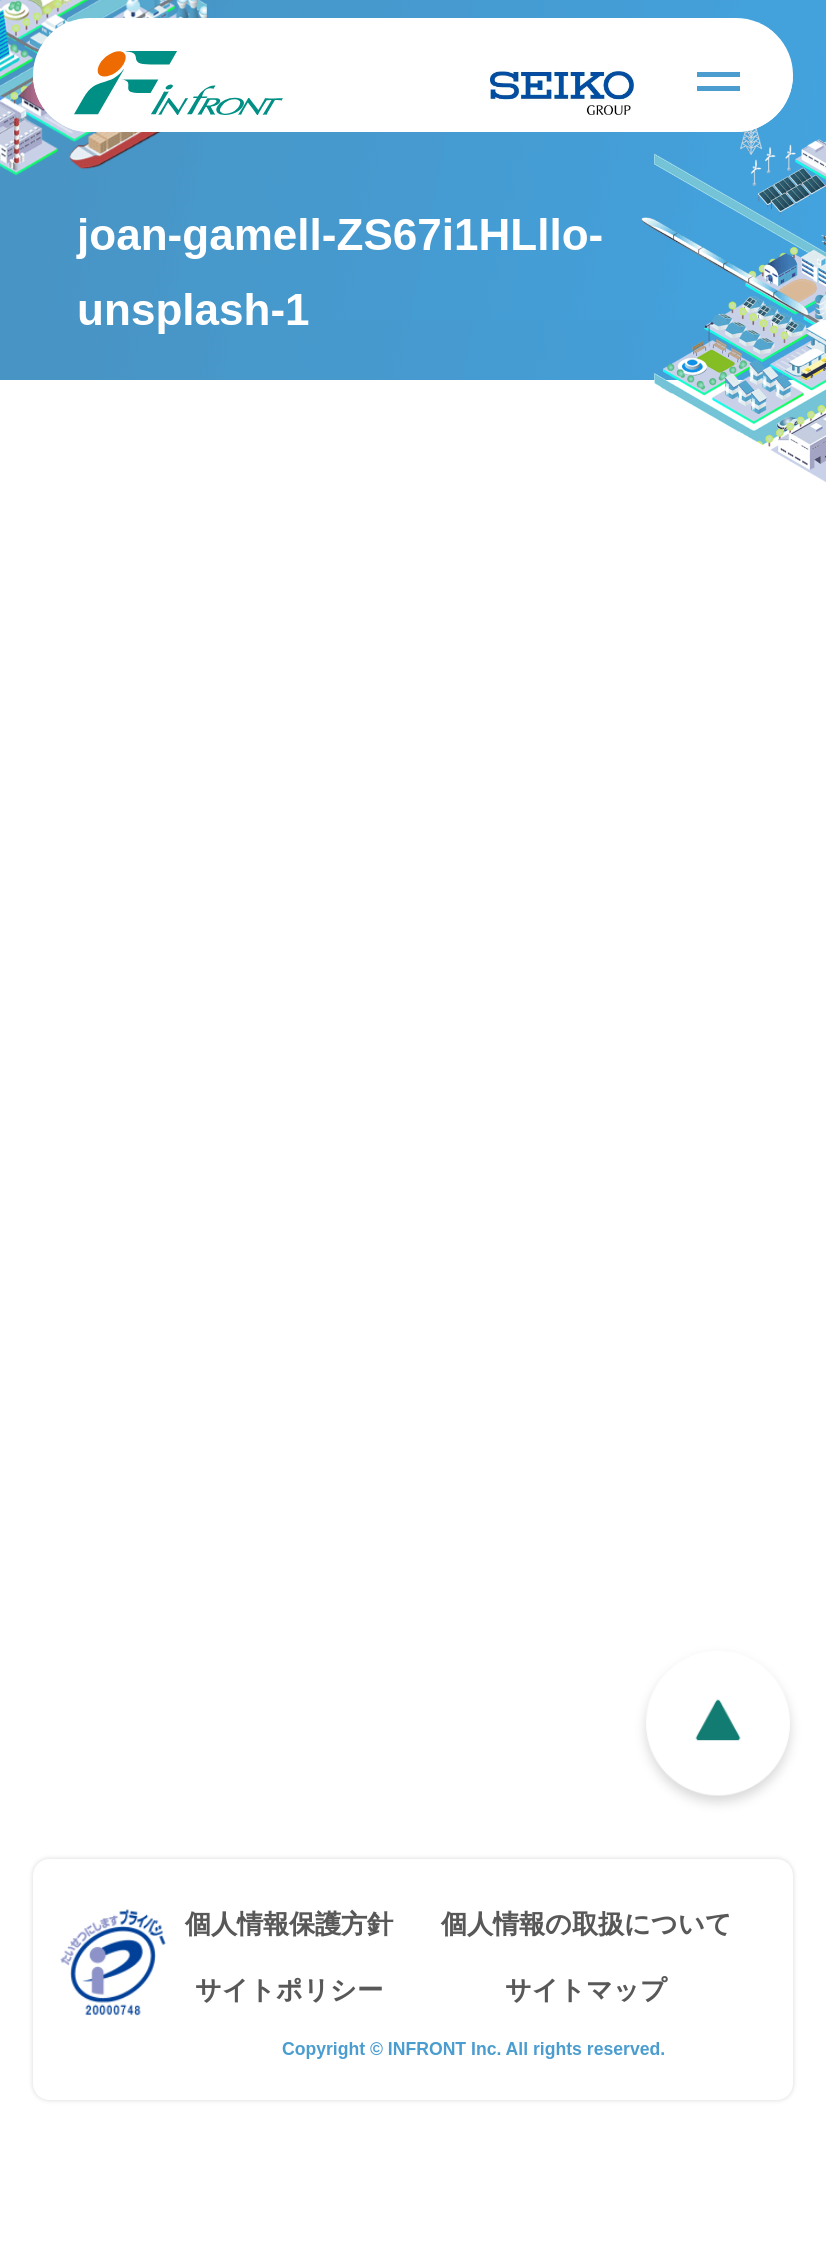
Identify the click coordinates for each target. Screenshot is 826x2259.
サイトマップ (586, 2050)
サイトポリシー (289, 2050)
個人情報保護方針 (289, 1985)
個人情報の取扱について (586, 1985)
